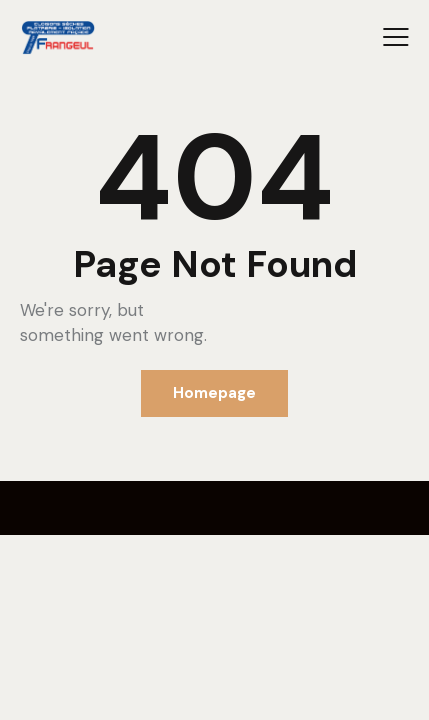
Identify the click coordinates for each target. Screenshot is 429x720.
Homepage (214, 393)
